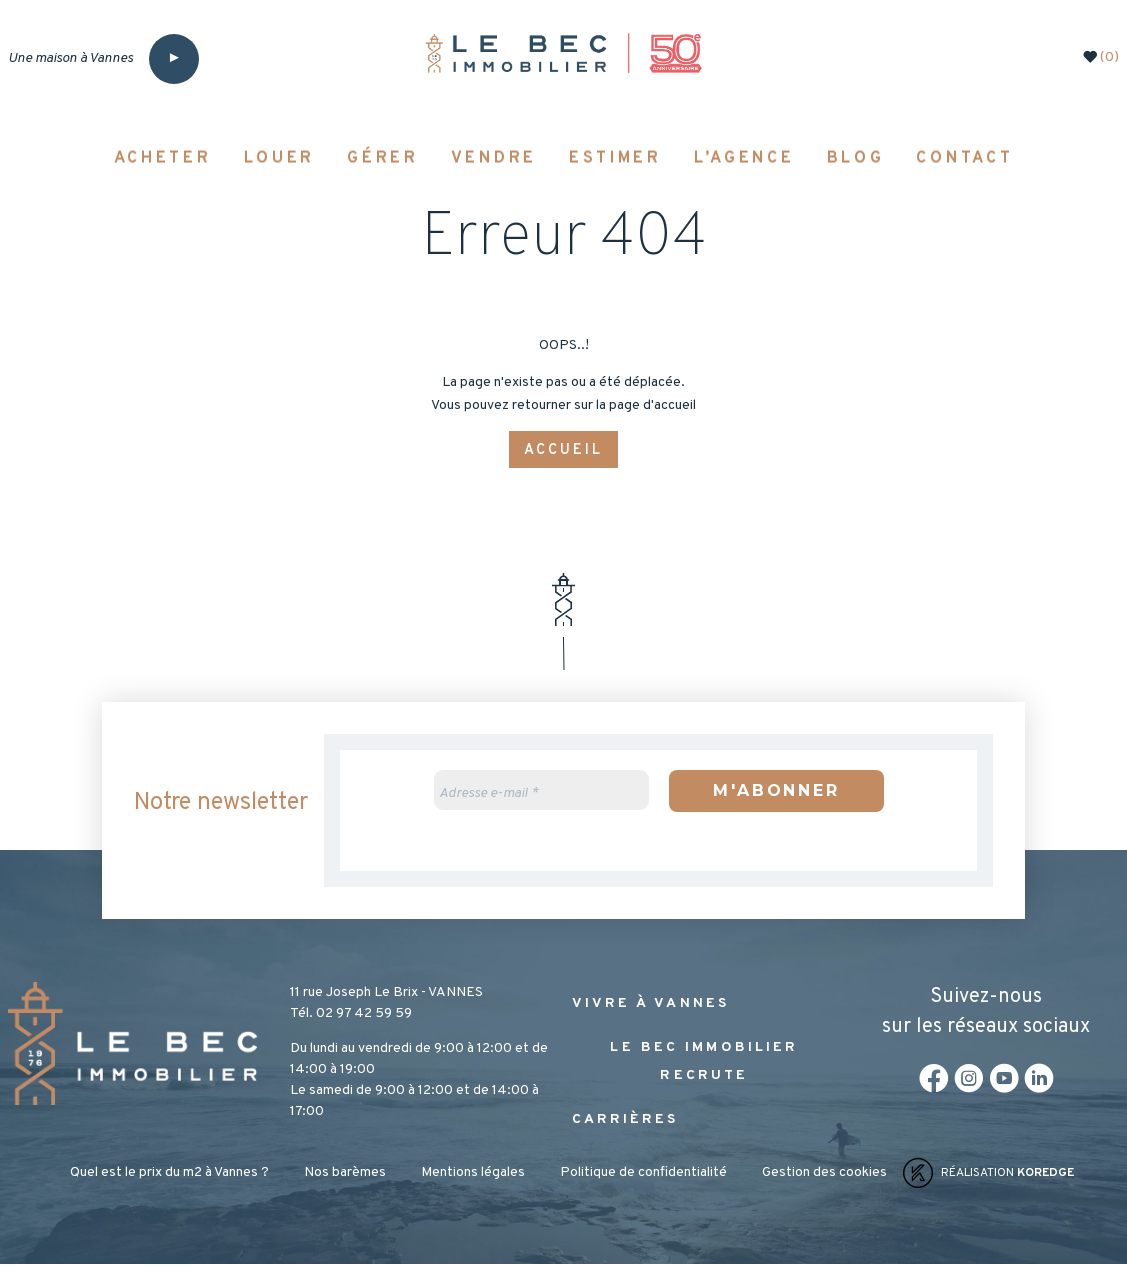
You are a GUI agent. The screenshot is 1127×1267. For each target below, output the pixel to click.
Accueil (563, 450)
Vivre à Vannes (651, 1006)
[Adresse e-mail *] (541, 792)
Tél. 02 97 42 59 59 (351, 1016)
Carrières (625, 1122)
